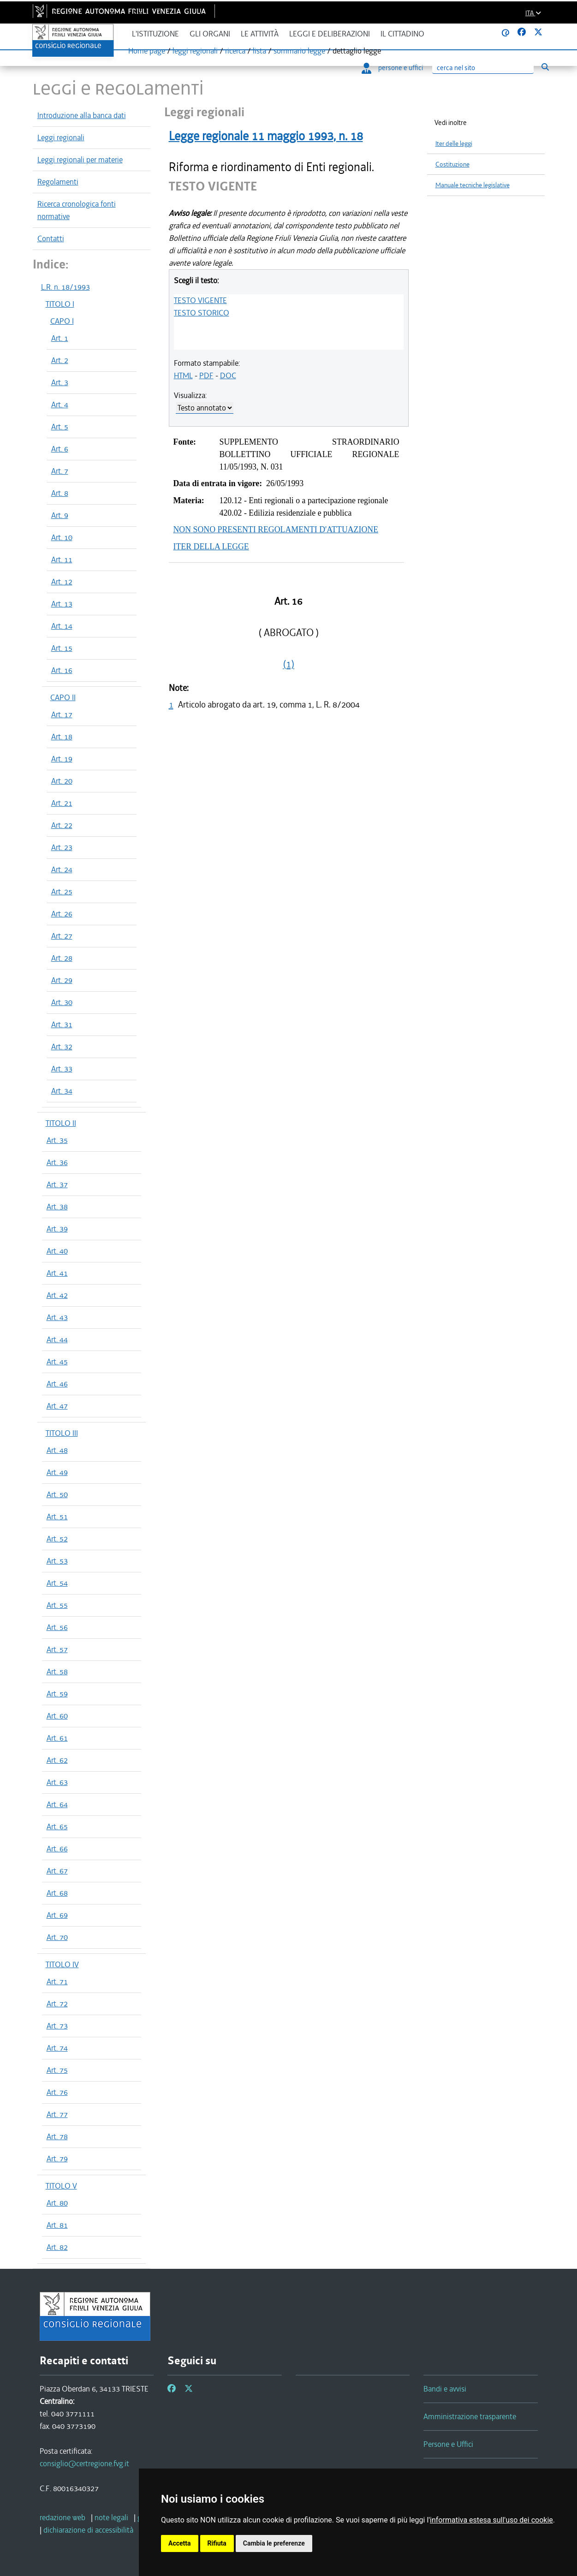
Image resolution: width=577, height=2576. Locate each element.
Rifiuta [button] (217, 2543)
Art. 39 (57, 1229)
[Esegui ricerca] (545, 67)
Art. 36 (57, 1162)
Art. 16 (61, 670)
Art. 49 (57, 1472)
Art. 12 (61, 582)
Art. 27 (61, 936)
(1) (288, 664)
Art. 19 (61, 759)
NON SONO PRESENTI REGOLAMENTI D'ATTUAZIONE (276, 529)
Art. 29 (61, 980)
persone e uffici (392, 67)
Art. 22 (61, 825)
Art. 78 (57, 2136)
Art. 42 (57, 1295)
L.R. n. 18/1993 (65, 287)
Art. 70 (57, 1937)
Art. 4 (59, 404)
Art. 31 (61, 1024)
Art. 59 (57, 1694)
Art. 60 (57, 1716)
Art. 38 (57, 1207)
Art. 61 (57, 1738)
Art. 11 (61, 559)
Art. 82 (57, 2247)
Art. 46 (57, 1384)
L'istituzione (155, 34)
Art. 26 (61, 914)
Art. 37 (57, 1184)
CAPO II (63, 697)
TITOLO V (61, 2186)
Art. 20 (61, 781)
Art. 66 (57, 1849)
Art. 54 (57, 1583)
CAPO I (62, 321)
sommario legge (299, 51)
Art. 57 (57, 1649)
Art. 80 (57, 2203)
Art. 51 (57, 1516)
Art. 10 (61, 537)
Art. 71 (57, 1981)
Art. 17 (61, 714)
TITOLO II (61, 1123)
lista (259, 51)
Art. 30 (61, 1002)
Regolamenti (57, 182)
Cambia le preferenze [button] (274, 2543)
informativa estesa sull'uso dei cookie (491, 2520)
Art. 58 (57, 1671)
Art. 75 (57, 2070)
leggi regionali (195, 51)
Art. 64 (57, 1804)
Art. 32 (61, 1046)
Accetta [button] (179, 2543)
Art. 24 (61, 869)
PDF (206, 375)
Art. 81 (57, 2225)
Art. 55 (57, 1605)
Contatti (50, 238)
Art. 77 (57, 2114)
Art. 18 (61, 737)
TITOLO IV (62, 1964)
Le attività (260, 34)
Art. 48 (57, 1450)
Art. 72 (57, 2004)
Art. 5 (59, 427)
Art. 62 (57, 1760)
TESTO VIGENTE (200, 300)
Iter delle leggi (453, 143)
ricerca (235, 51)
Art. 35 (57, 1140)
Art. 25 (61, 891)
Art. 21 (61, 803)
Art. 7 (59, 471)
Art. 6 (59, 449)
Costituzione (452, 164)
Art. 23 (61, 847)
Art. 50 (57, 1494)
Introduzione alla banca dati (81, 115)
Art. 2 (59, 360)
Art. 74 (57, 2048)
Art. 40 (57, 1251)
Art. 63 (57, 1782)
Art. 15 (61, 648)
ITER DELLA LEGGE (211, 546)
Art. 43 (57, 1317)
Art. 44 (57, 1339)
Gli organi (210, 34)
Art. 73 (57, 2026)
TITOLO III (62, 1433)
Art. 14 (61, 626)
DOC (228, 375)
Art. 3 (59, 382)
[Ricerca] (483, 68)
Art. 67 (57, 1871)
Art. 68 (57, 1893)
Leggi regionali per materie (80, 160)
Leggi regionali (60, 137)
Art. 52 (57, 1539)
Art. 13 (61, 604)
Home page (146, 51)
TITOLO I (60, 304)
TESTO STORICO (201, 313)
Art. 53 (57, 1561)
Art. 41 (57, 1273)
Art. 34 (61, 1091)
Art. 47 (57, 1406)
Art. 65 (57, 1826)
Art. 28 (61, 958)
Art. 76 (57, 2092)
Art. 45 (57, 1361)
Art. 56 (57, 1627)
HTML (183, 375)
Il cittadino (402, 34)
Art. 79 (57, 2159)
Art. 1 (59, 338)
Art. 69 (57, 1915)
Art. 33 (61, 1069)
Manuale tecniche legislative (472, 185)
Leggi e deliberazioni (329, 34)
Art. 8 (59, 493)
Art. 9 (59, 515)
